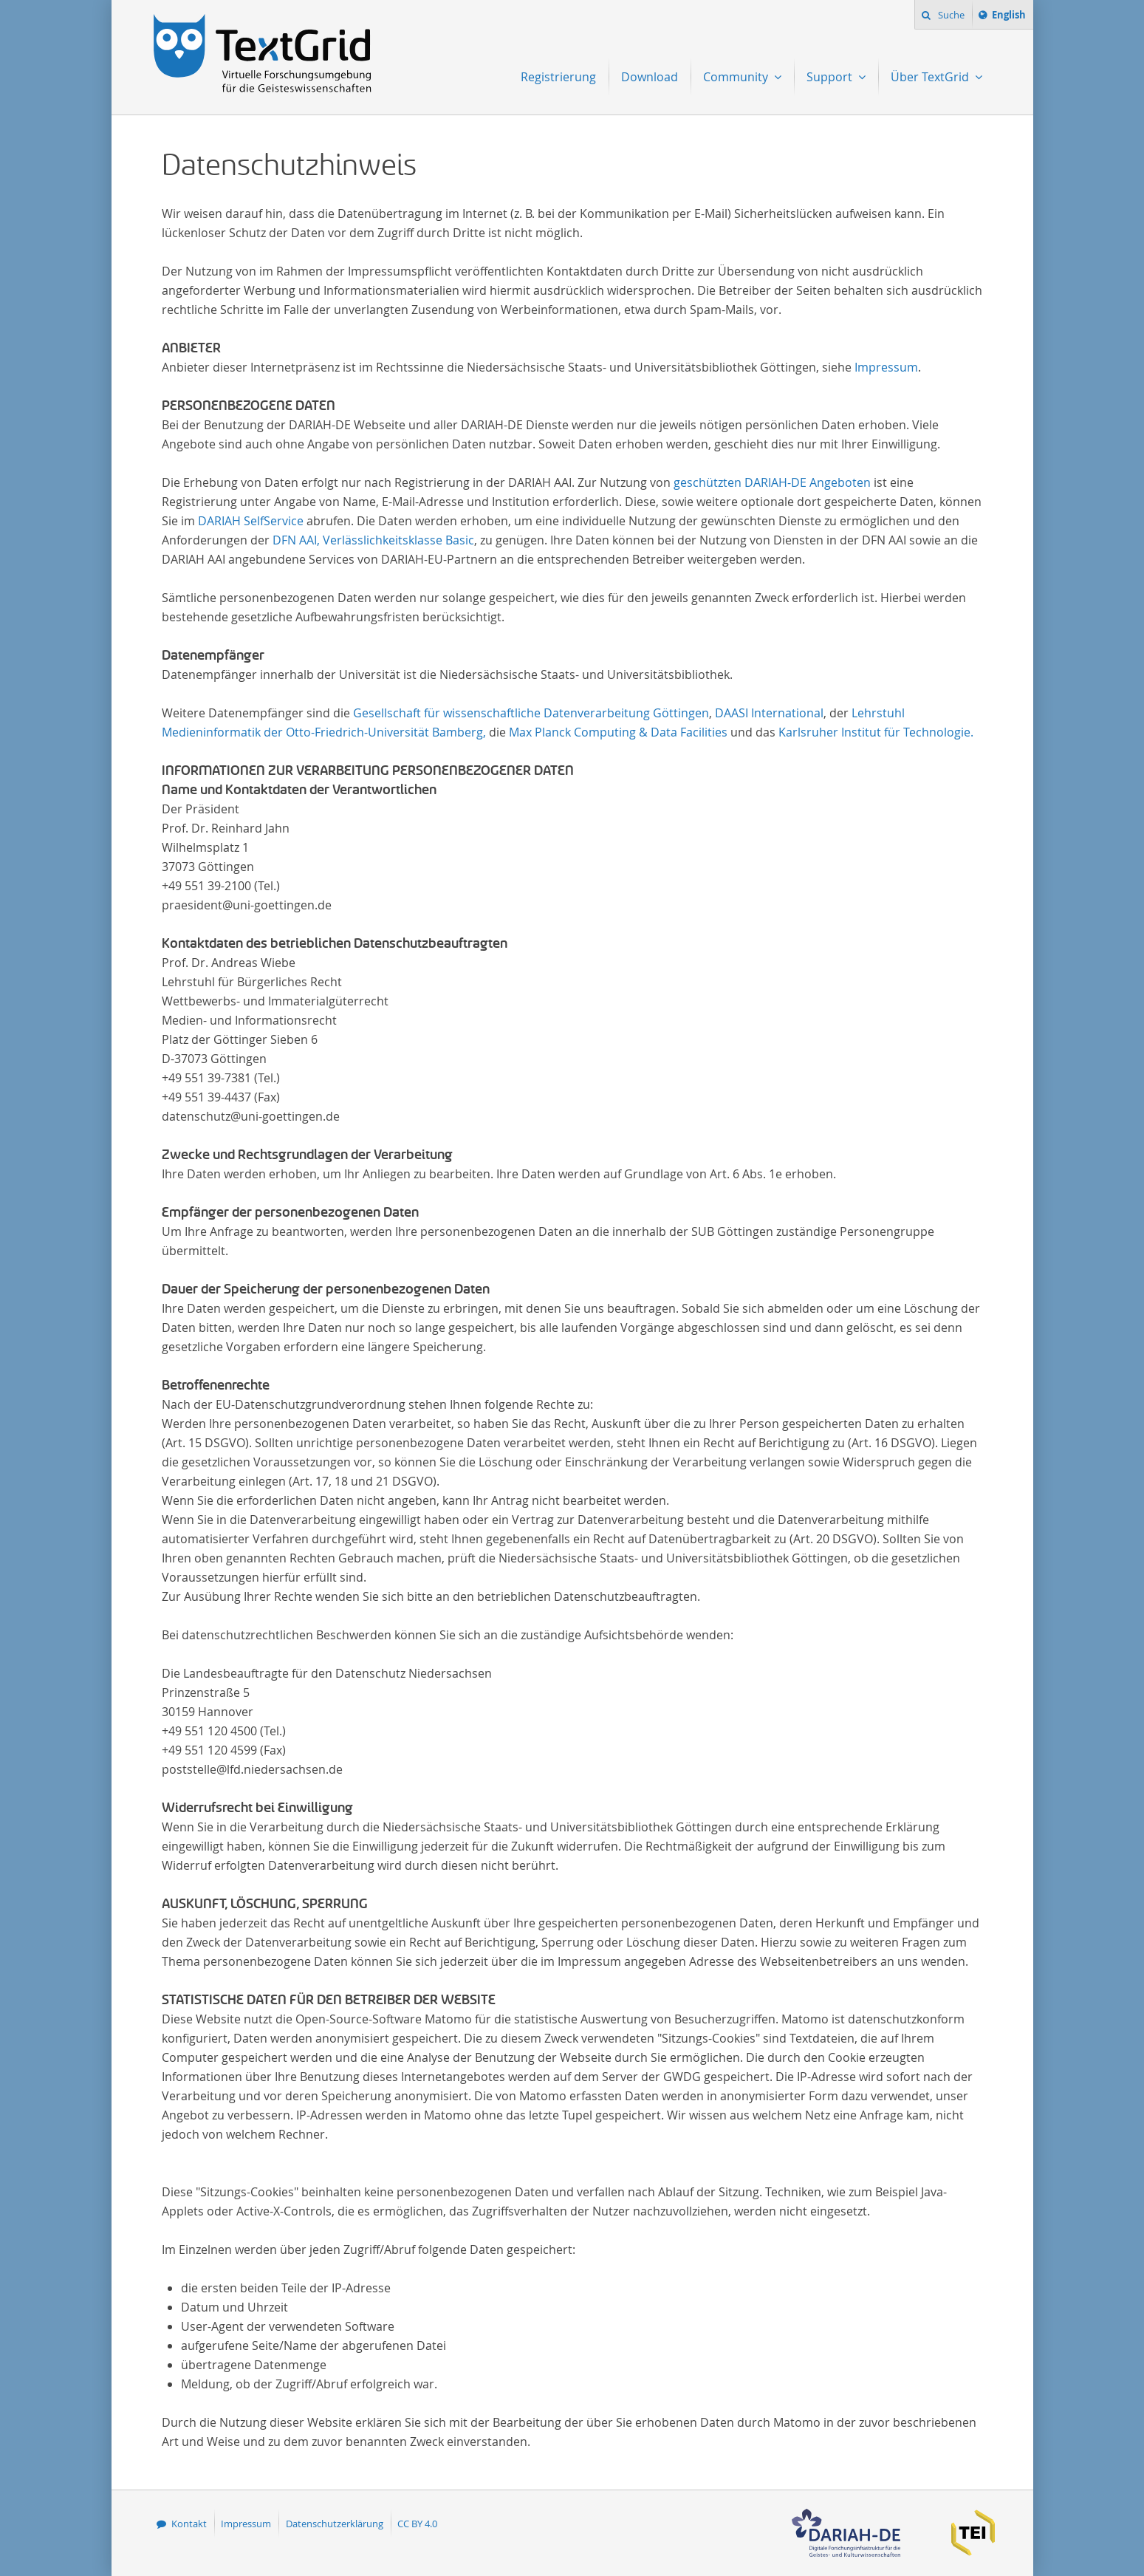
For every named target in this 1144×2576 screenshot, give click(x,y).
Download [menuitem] (649, 77)
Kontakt (189, 2523)
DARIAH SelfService (251, 521)
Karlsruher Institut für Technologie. (875, 732)
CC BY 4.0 (417, 2523)
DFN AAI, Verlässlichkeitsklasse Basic (373, 540)
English (1011, 17)
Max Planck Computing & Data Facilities (618, 732)
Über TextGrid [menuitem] (931, 77)
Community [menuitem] (737, 77)
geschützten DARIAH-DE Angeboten (772, 482)
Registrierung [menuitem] (558, 77)
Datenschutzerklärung (334, 2523)
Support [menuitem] (830, 77)
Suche (950, 14)
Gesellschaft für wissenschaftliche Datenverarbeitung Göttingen (531, 713)
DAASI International (769, 713)
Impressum (886, 367)
